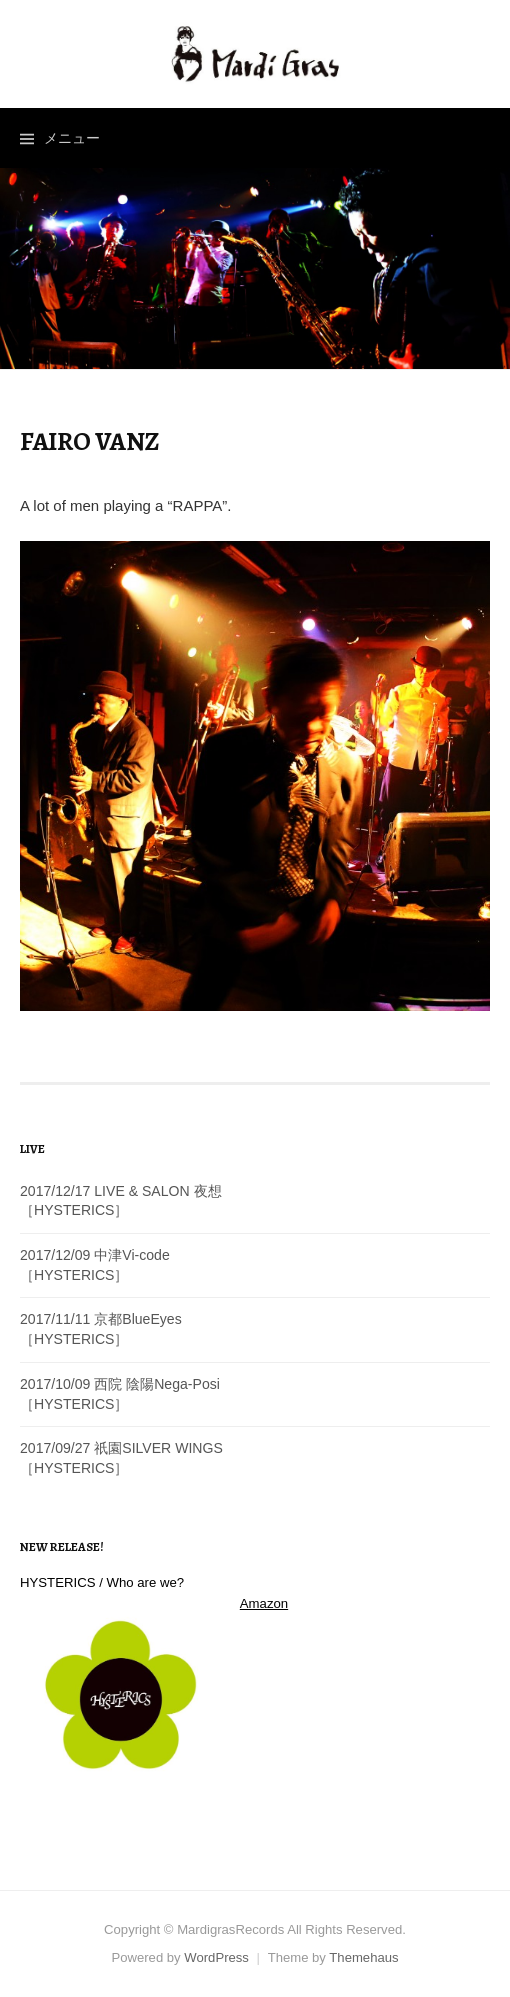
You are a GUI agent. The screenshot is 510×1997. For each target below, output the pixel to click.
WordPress (216, 1957)
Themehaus (363, 1957)
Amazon (264, 1603)
